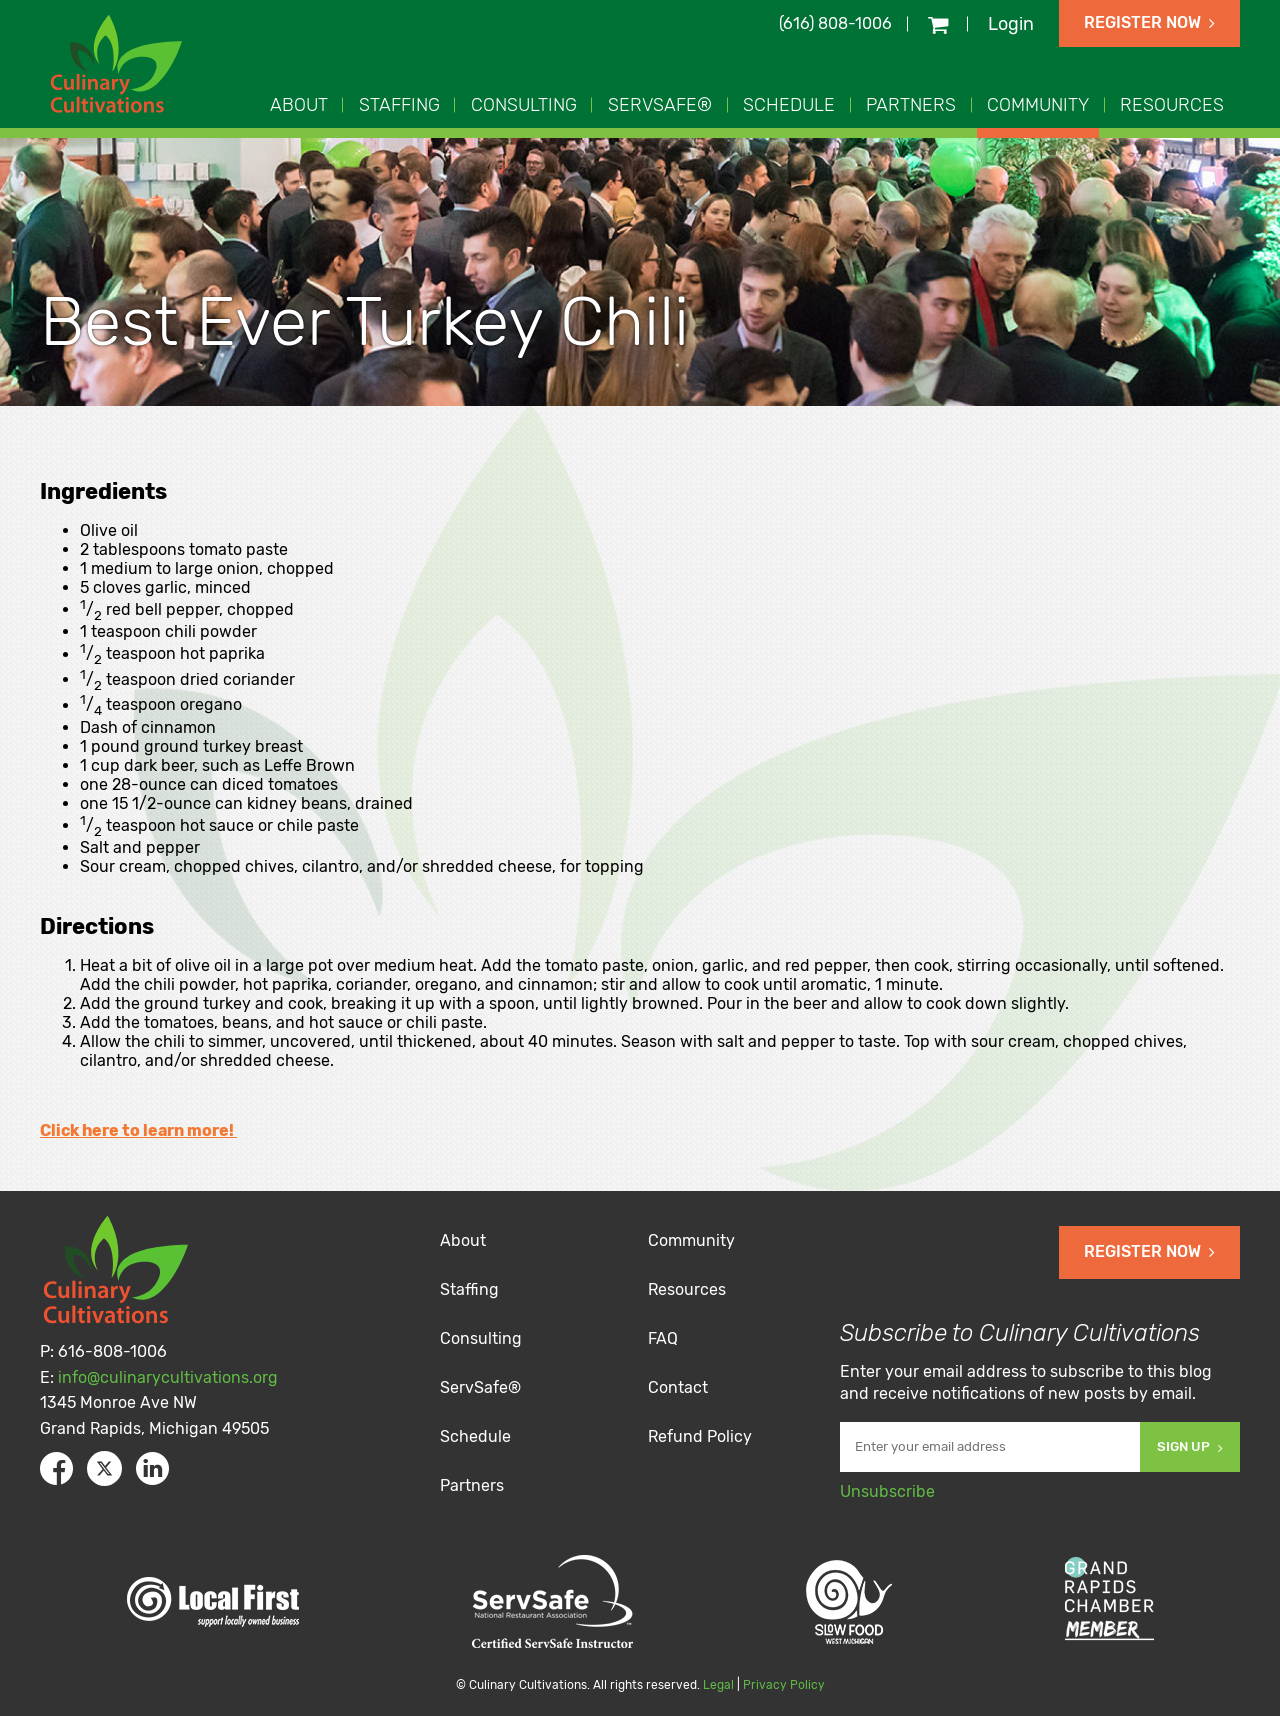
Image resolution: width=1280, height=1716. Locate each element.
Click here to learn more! (138, 1130)
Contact (678, 1387)
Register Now (1149, 22)
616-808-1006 (112, 1351)
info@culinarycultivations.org (168, 1377)
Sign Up (1190, 1446)
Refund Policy (700, 1436)
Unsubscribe (887, 1491)
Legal (718, 1685)
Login (1011, 24)
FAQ (663, 1338)
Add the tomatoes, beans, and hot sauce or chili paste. (283, 1022)
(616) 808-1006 (835, 23)
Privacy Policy (784, 1685)
